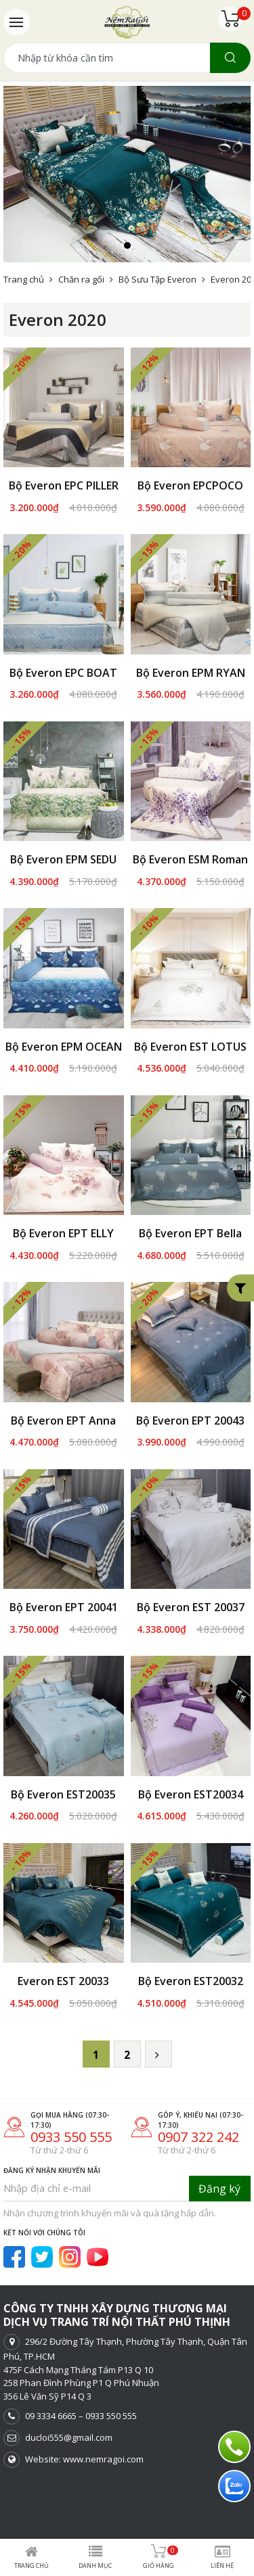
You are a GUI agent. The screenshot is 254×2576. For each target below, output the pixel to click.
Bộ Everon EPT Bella (190, 1233)
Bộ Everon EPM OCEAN (63, 1046)
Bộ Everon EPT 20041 (63, 1607)
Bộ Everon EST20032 (190, 1962)
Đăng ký (219, 2169)
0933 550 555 (71, 2118)
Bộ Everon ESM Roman (190, 859)
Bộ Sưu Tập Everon (157, 279)
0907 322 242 (198, 2118)
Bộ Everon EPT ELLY (63, 1233)
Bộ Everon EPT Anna (63, 1420)
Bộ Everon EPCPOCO (190, 485)
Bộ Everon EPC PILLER (64, 485)
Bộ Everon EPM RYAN (190, 672)
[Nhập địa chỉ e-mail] (96, 2170)
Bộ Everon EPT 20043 (190, 1420)
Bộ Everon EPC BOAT (63, 672)
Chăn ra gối (81, 279)
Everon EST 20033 (63, 1962)
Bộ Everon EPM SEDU (63, 859)
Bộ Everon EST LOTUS (190, 1046)
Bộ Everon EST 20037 (191, 1607)
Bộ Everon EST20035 (63, 1794)
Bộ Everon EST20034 (190, 1794)
